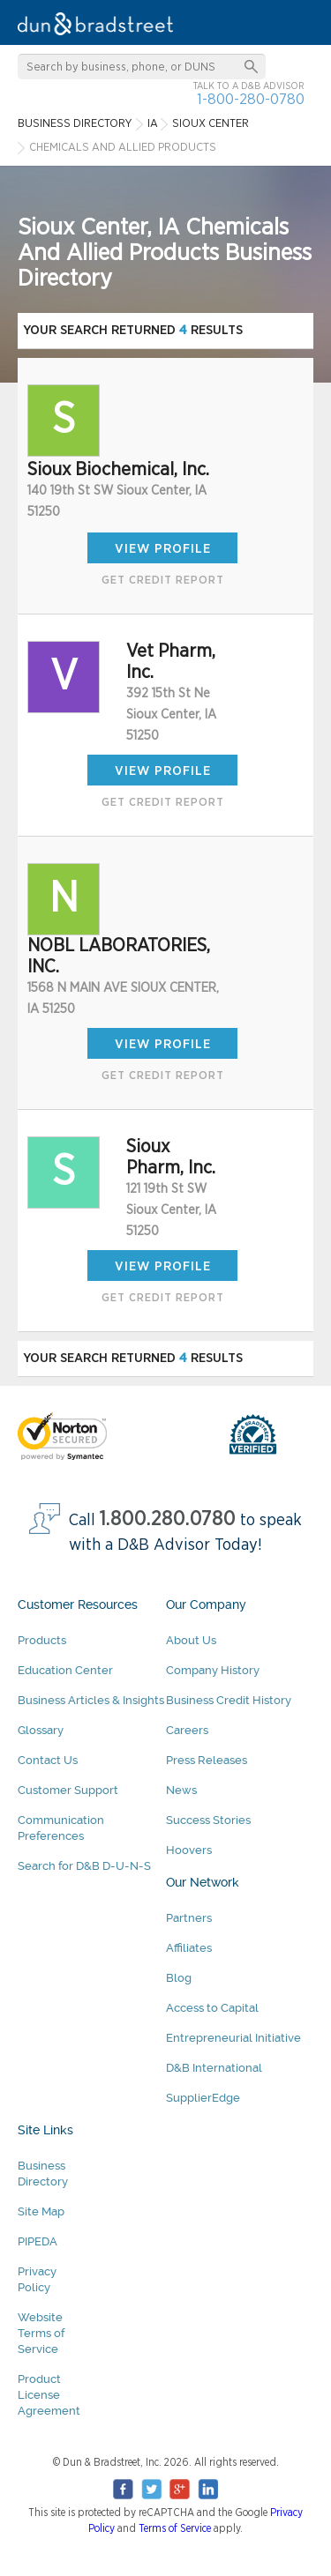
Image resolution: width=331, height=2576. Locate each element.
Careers (187, 1730)
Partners (189, 1918)
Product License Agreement (49, 2394)
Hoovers (189, 1850)
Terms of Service (175, 2528)
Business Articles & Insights (91, 1700)
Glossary (41, 1730)
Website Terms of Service (41, 2333)
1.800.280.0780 (168, 1519)
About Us (191, 1640)
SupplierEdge (203, 2097)
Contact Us (48, 1760)
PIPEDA (37, 2241)
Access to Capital (212, 2007)
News (181, 1790)
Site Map (41, 2211)
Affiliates (189, 1947)
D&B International (214, 2067)
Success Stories (208, 1820)
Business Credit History (228, 1700)
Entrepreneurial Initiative (233, 2037)
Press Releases (206, 1760)
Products (42, 1640)
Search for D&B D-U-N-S (84, 1865)
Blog (179, 1977)
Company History (213, 1670)
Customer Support (68, 1790)
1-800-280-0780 (251, 99)
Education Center (65, 1670)
